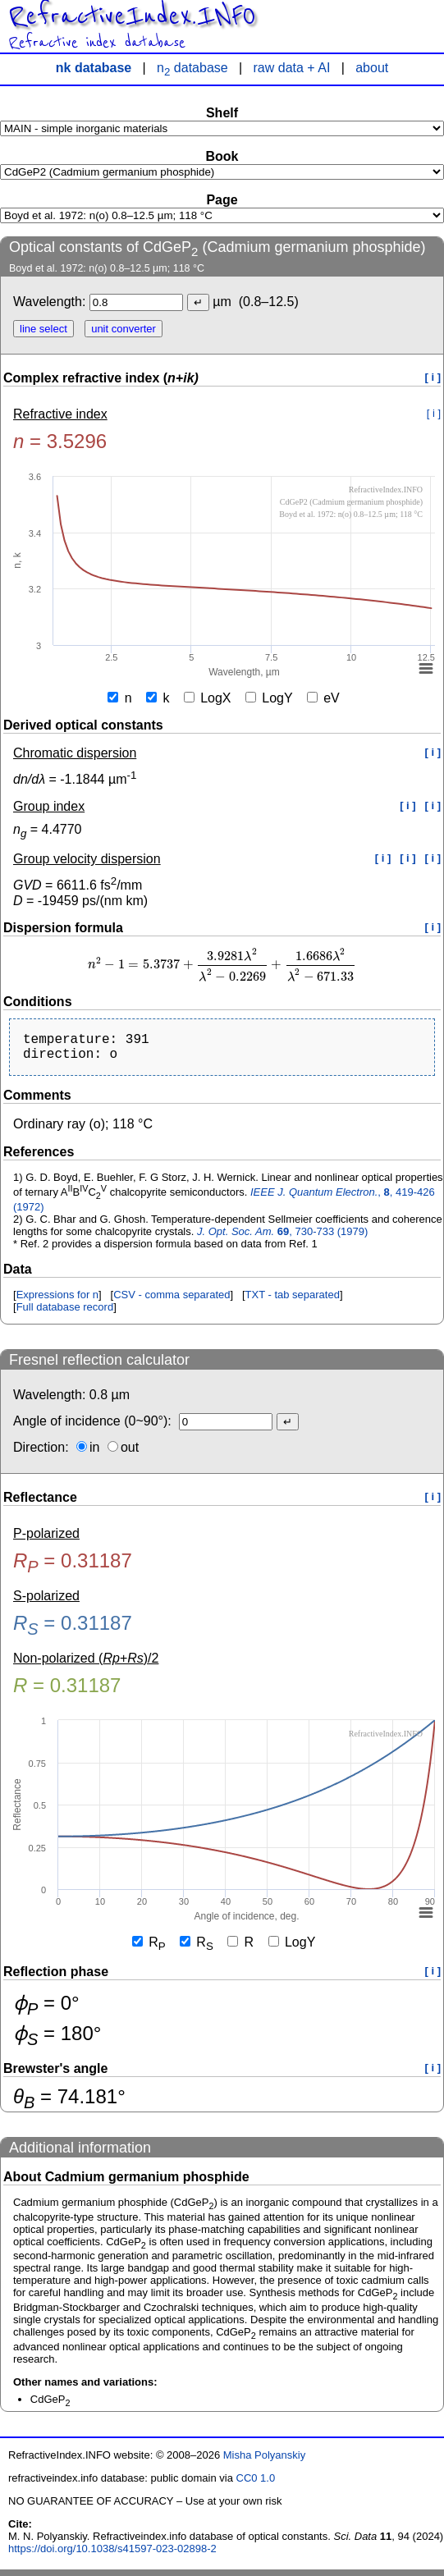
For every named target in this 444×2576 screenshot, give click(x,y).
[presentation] (222, 965)
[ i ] (433, 377)
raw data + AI (292, 68)
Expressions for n (57, 1301)
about (371, 68)
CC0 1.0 (256, 2484)
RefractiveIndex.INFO (131, 16)
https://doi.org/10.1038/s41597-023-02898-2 (112, 2555)
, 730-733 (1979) (282, 1238)
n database (192, 68)
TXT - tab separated (292, 1301)
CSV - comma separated (171, 1301)
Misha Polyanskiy (264, 2461)
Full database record (65, 1313)
